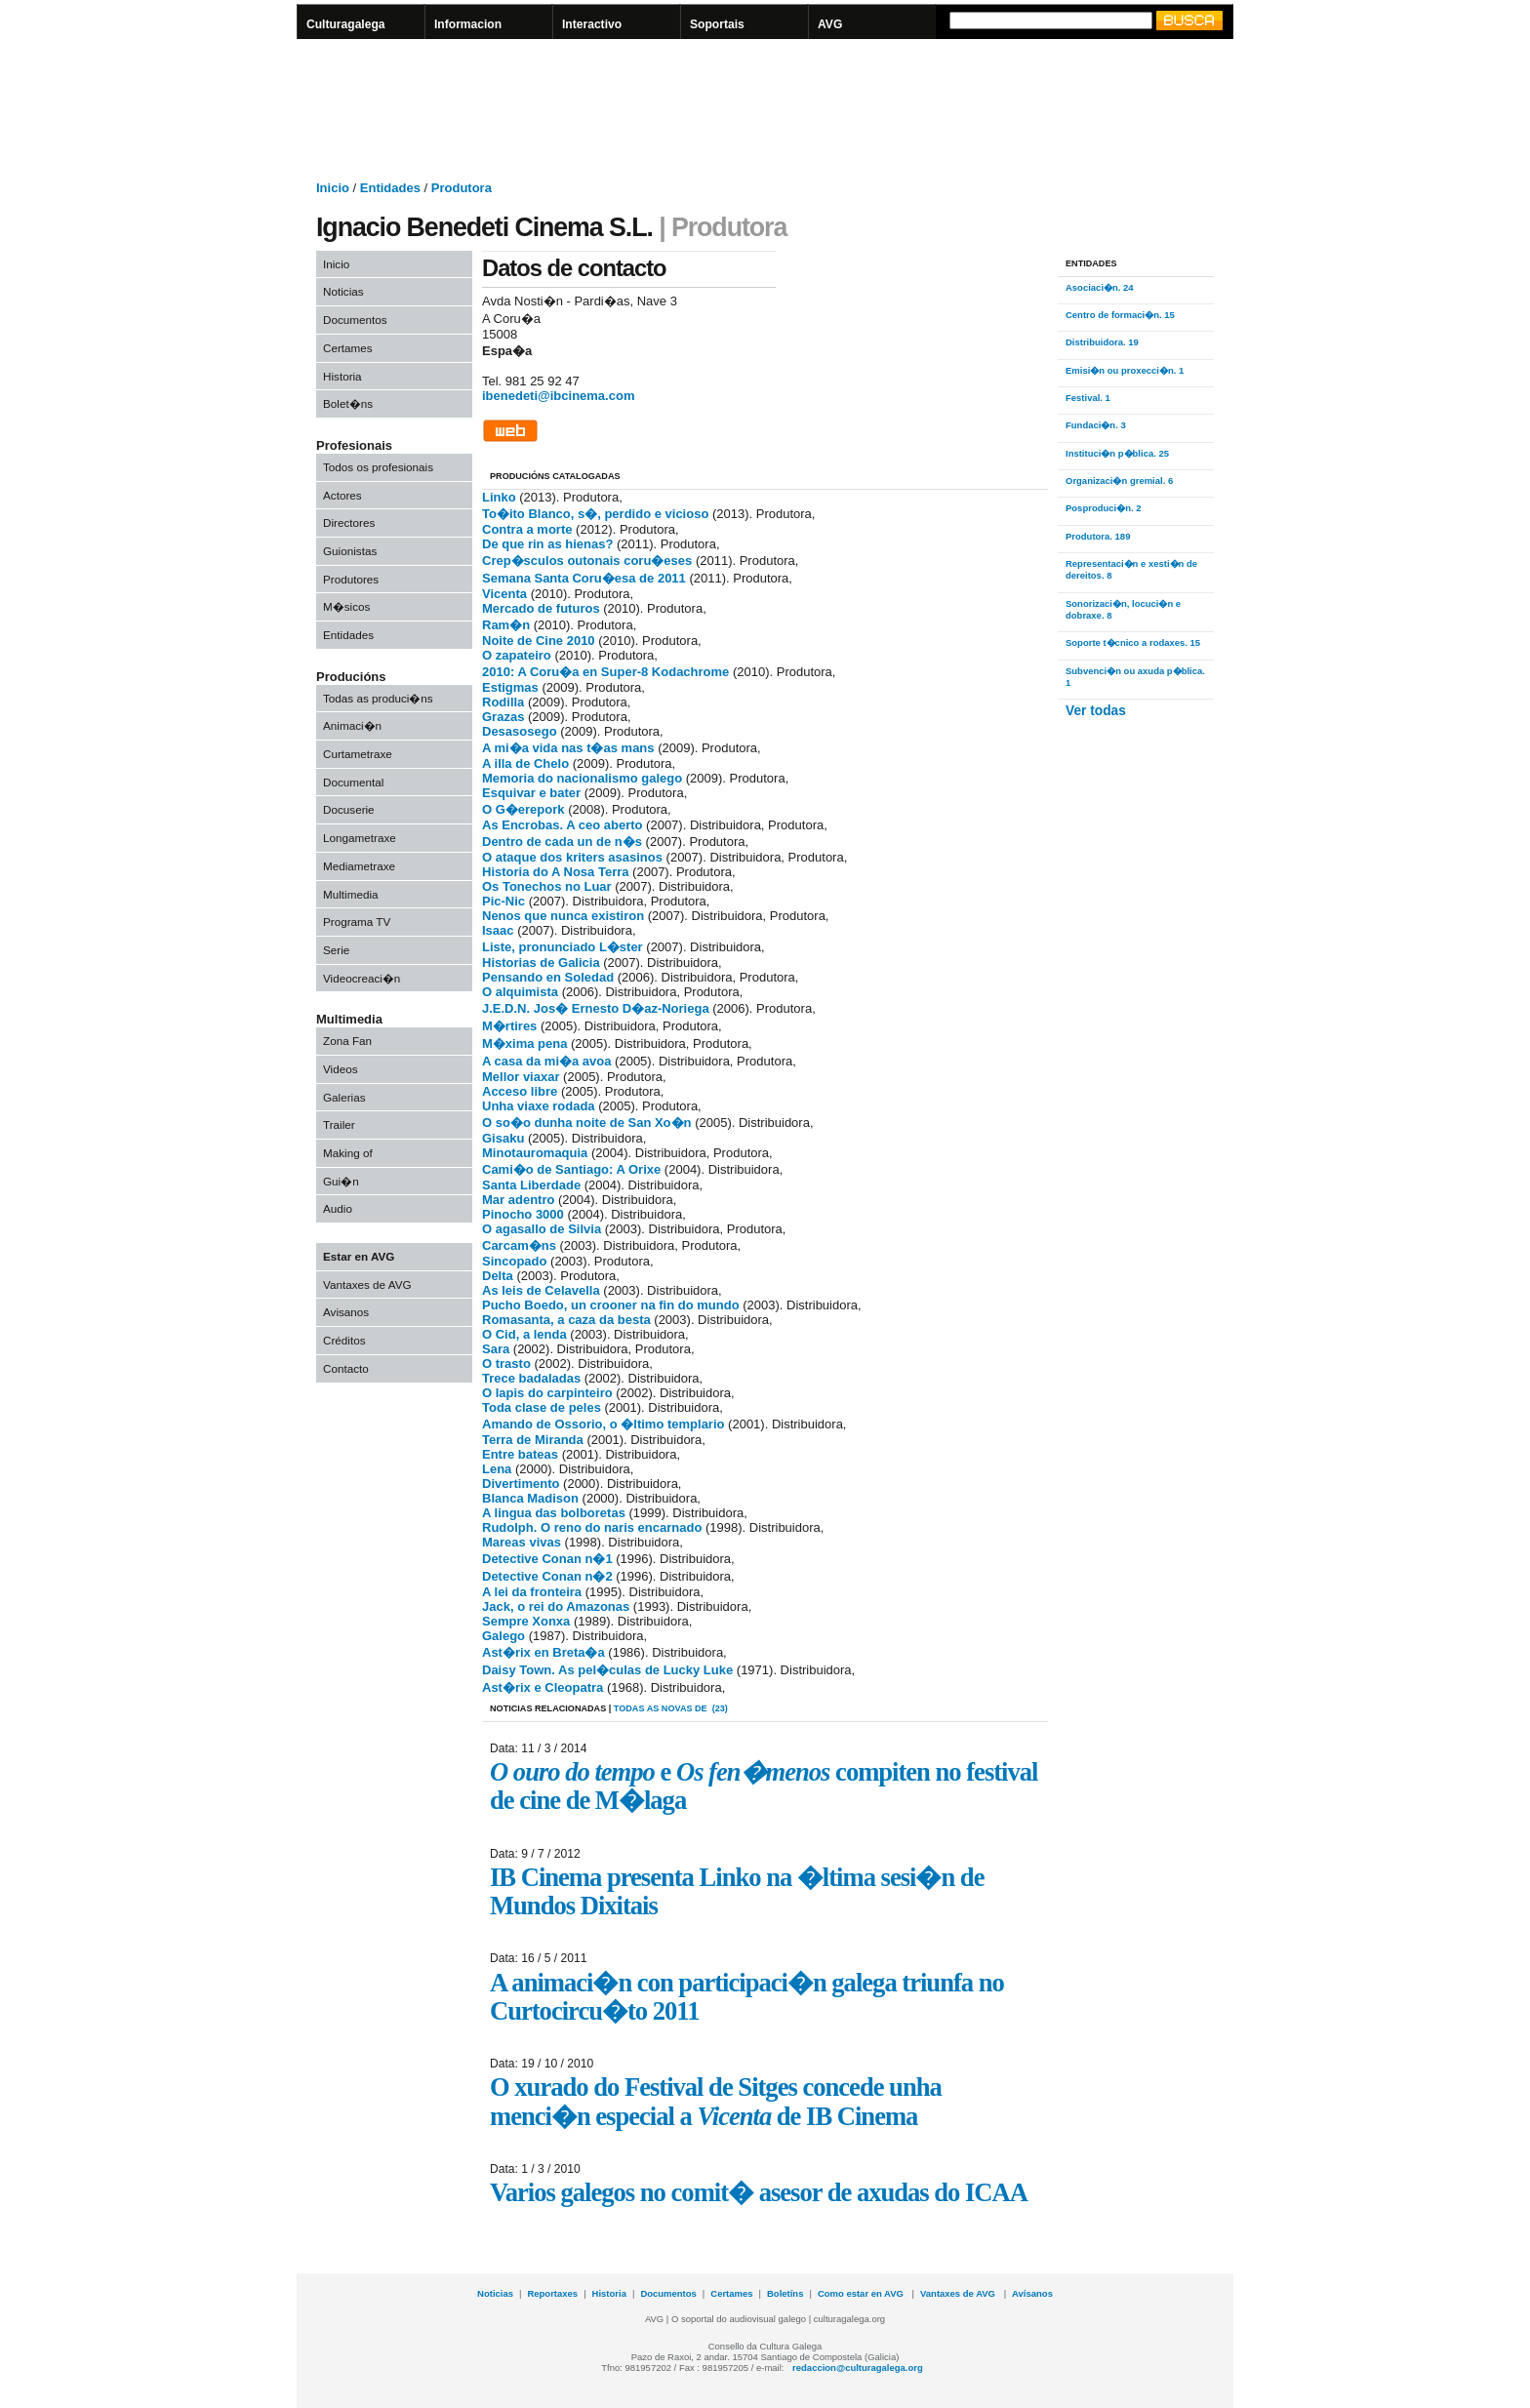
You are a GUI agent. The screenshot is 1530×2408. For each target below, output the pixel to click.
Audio (337, 1208)
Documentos (355, 319)
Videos (340, 1069)
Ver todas (1096, 710)
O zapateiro (516, 655)
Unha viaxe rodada (538, 1106)
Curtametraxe (357, 753)
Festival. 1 (1088, 397)
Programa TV (356, 921)
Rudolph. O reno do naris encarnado (592, 1527)
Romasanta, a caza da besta (566, 1319)
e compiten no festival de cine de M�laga (763, 1786)
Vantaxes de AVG (367, 1284)
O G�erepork (523, 809)
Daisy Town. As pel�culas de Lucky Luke (607, 1670)
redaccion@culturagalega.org (857, 2367)
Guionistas (350, 550)
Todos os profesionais (378, 467)
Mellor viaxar (521, 1076)
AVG (830, 24)
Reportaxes (552, 2293)
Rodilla (503, 702)
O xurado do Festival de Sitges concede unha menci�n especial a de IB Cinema (716, 2101)
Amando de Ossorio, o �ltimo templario (603, 1424)
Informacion (468, 24)
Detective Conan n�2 (547, 1576)
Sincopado (514, 1261)
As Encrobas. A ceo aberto (562, 825)
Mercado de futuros (541, 608)
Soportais (717, 24)
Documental (353, 782)
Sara (495, 1349)
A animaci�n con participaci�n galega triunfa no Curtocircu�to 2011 (747, 1997)
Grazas (503, 716)
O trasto (506, 1363)
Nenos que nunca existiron (563, 915)
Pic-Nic (503, 901)
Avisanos (346, 1311)
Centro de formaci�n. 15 (1120, 314)
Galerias (344, 1097)
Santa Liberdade (531, 1185)
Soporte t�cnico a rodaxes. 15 (1133, 642)
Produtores (351, 579)
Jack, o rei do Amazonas (555, 1606)
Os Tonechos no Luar (547, 886)
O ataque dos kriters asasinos (572, 857)
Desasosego (519, 731)
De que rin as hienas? (547, 544)
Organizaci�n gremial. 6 (1119, 480)
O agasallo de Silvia (541, 1229)
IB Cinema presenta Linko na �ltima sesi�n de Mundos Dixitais (737, 1891)
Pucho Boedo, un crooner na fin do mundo (611, 1305)
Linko (499, 497)
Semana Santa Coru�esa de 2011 (584, 578)
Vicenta (504, 593)
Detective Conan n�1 (547, 1558)
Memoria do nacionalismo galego (582, 778)
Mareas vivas (521, 1542)
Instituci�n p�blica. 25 (1117, 453)
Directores (349, 522)
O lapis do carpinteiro (547, 1392)
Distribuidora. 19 (1102, 342)
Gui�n (341, 1181)
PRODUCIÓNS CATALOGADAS (555, 476)
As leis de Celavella (541, 1290)
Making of (348, 1152)
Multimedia (351, 894)
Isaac (498, 930)
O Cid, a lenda (524, 1334)
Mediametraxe (359, 866)
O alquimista (520, 991)
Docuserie (349, 809)
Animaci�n (352, 725)
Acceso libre (519, 1091)
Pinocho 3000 (523, 1214)
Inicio (336, 264)
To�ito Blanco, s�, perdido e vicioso (595, 513)
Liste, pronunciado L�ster (562, 947)
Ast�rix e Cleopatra (542, 1687)
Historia (342, 376)
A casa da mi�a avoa (546, 1061)
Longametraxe (359, 837)
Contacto (346, 1368)
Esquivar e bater (531, 792)
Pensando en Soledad (548, 977)
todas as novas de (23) (671, 1708)
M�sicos (346, 606)
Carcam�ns (519, 1245)
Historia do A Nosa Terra (555, 871)
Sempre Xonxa (526, 1621)
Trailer (339, 1124)
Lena (496, 1469)
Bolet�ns (348, 403)
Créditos (344, 1340)
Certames (348, 347)
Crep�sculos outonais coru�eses (587, 560)
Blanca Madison (530, 1498)
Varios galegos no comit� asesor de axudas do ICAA (758, 2192)
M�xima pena (524, 1043)
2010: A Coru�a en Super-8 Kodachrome (605, 671)
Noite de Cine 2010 (538, 640)
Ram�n (506, 625)
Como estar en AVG (862, 2293)
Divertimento (520, 1483)
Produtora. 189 (1098, 536)
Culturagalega (345, 24)
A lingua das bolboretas (553, 1512)
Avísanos (1032, 2293)
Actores (342, 495)
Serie (336, 949)
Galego (503, 1635)
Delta (497, 1275)
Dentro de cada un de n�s (562, 841)
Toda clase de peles (541, 1407)
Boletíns (785, 2293)
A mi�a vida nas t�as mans (568, 748)
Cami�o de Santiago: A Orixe (571, 1169)
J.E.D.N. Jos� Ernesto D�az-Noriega (595, 1008)
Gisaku (503, 1138)
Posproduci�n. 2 (1104, 507)
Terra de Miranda (533, 1439)
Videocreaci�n (361, 978)
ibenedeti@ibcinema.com (558, 395)
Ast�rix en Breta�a (543, 1652)
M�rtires (509, 1026)
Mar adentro (518, 1199)
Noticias (343, 291)
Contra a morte (527, 529)
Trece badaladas (531, 1378)
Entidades (348, 634)
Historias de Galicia (541, 962)
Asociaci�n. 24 (1100, 287)
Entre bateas (520, 1454)
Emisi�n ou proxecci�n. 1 (1125, 370)
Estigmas (510, 687)
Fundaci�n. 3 (1096, 425)
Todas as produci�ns (378, 698)
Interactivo (592, 24)
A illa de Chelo (525, 763)
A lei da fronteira (532, 1592)
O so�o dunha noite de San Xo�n (587, 1122)
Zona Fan (347, 1040)
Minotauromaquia (534, 1152)
